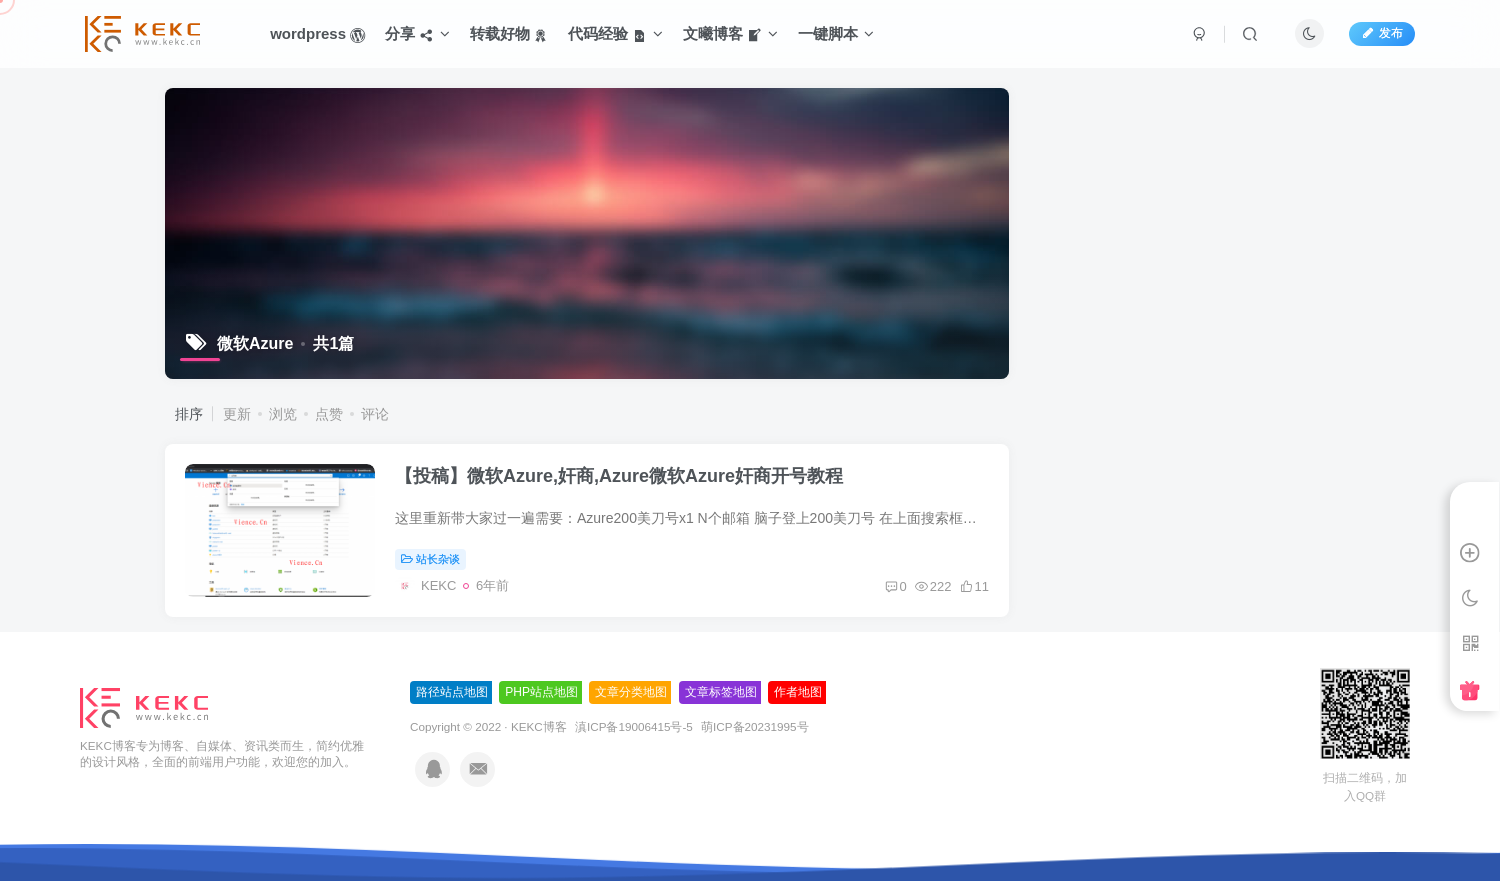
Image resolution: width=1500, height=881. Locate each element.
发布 (1382, 33)
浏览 (283, 414)
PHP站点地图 (541, 692)
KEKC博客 (539, 726)
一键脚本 (836, 33)
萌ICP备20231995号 (754, 726)
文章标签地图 (721, 692)
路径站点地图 (452, 692)
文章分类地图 (631, 692)
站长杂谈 (430, 559)
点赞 (329, 414)
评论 (375, 414)
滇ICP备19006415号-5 (634, 726)
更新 (237, 414)
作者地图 (798, 692)
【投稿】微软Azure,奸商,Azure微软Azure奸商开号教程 (619, 476)
